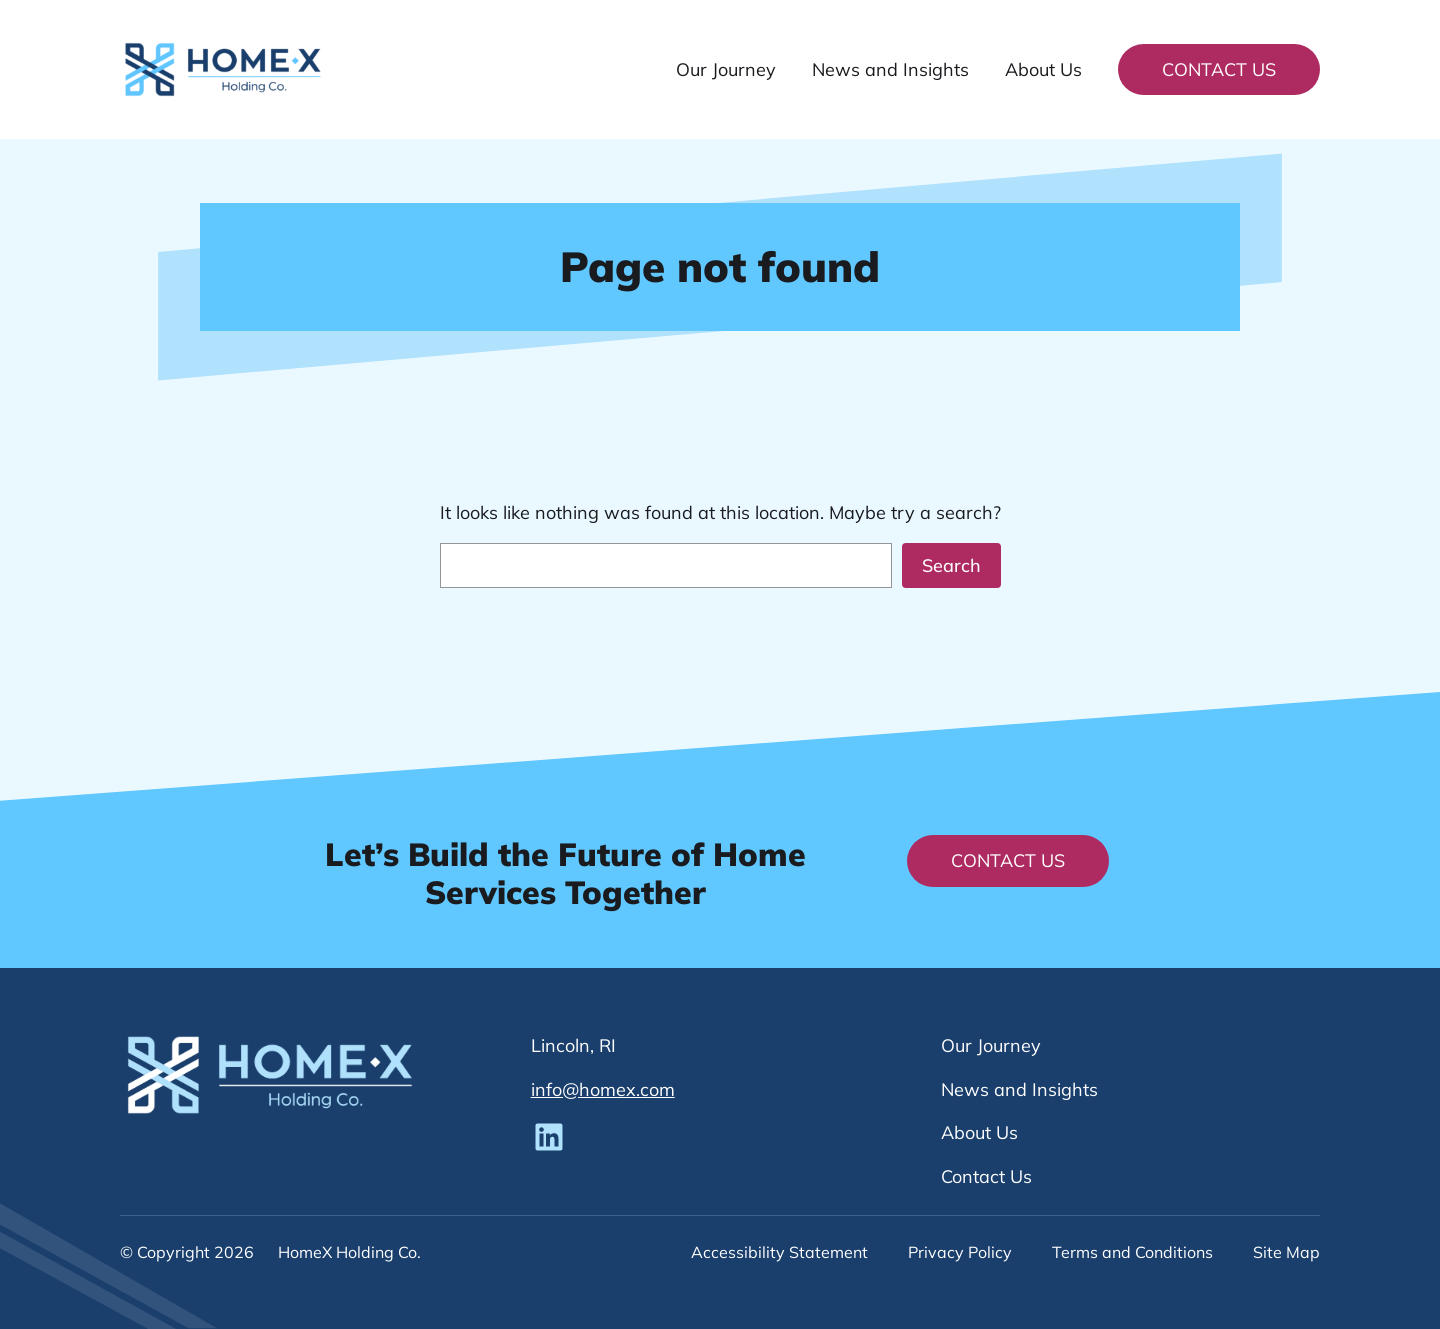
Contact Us (1219, 69)
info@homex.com (603, 1089)
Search (951, 565)
